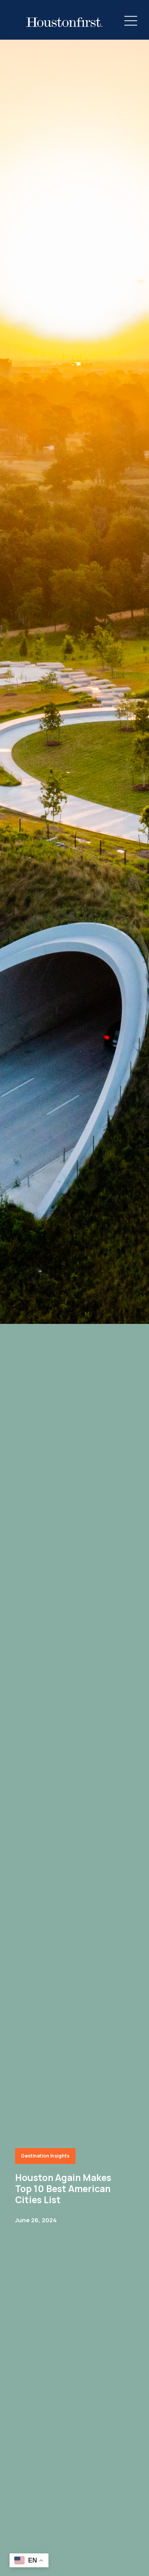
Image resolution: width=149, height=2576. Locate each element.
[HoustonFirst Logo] (64, 22)
